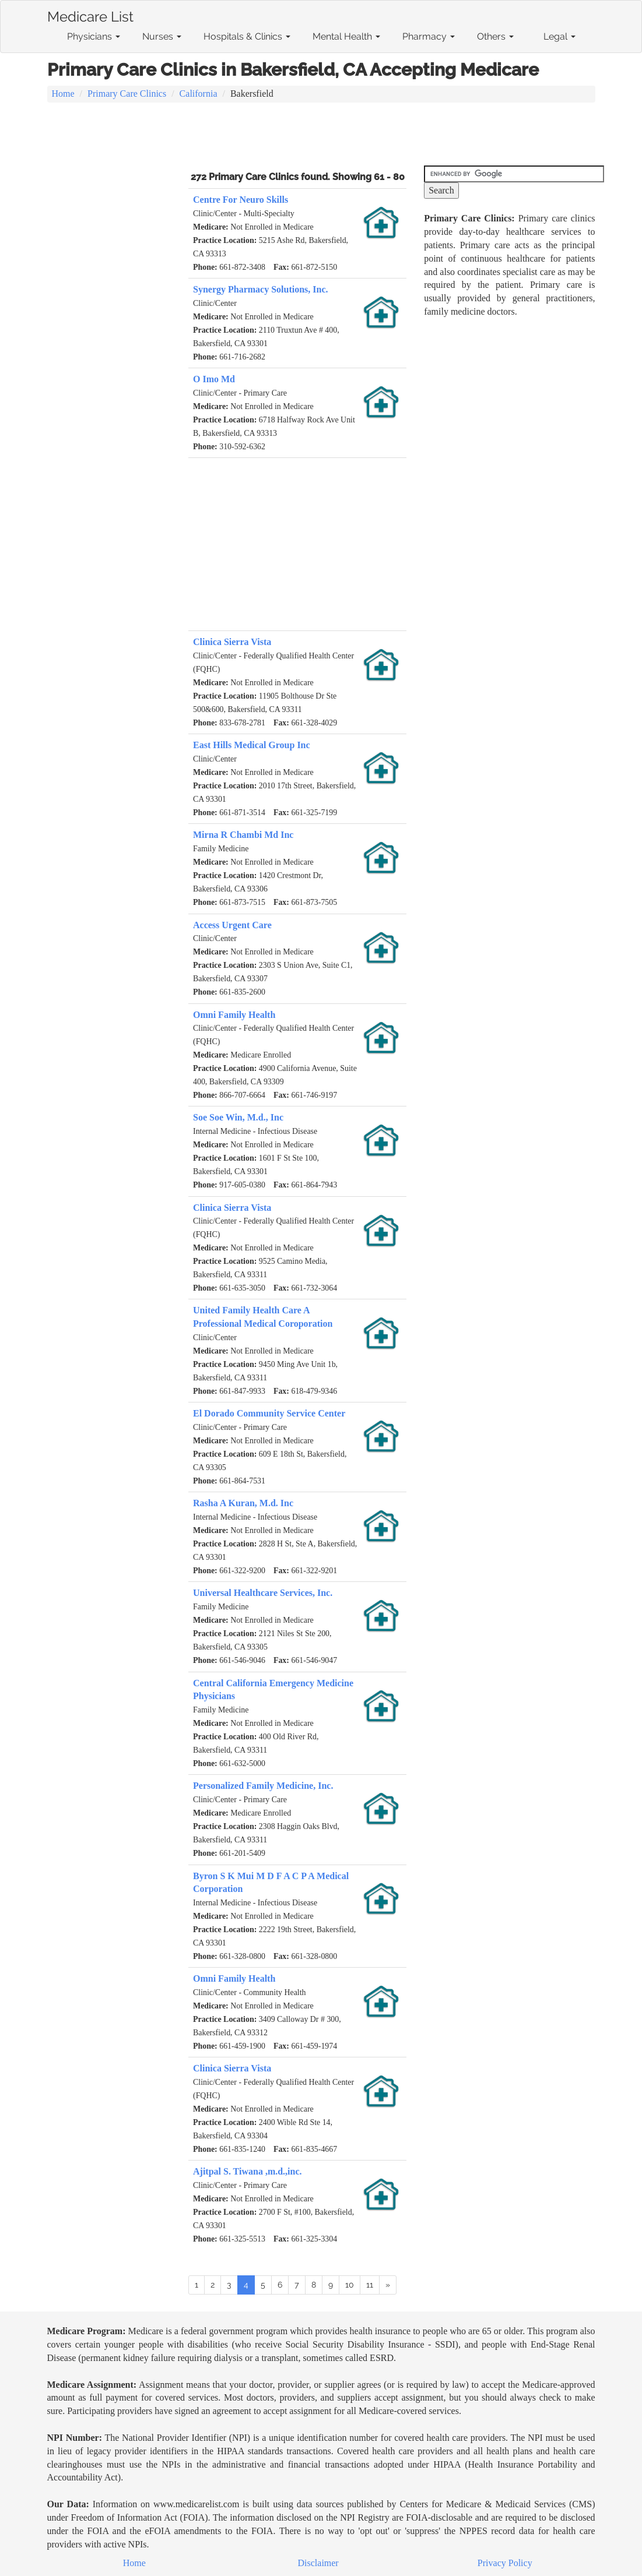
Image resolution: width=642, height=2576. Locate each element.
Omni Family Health (234, 1015)
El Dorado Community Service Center (269, 1413)
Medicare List (90, 14)
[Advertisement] (321, 135)
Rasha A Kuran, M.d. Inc (243, 1503)
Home (63, 93)
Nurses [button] (161, 36)
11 (369, 2284)
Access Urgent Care (232, 925)
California (198, 93)
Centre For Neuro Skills (240, 200)
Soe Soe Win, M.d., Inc (238, 1117)
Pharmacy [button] (428, 36)
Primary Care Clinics (126, 93)
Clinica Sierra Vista (232, 642)
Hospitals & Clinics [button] (247, 36)
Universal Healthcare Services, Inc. (262, 1593)
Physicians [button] (93, 36)
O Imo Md (214, 379)
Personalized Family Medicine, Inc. (263, 1786)
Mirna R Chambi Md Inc (243, 835)
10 (349, 2284)
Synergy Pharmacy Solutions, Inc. (260, 289)
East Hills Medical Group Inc (251, 745)
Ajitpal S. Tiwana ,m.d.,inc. (247, 2171)
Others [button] (495, 36)
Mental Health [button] (346, 36)
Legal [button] (559, 36)
